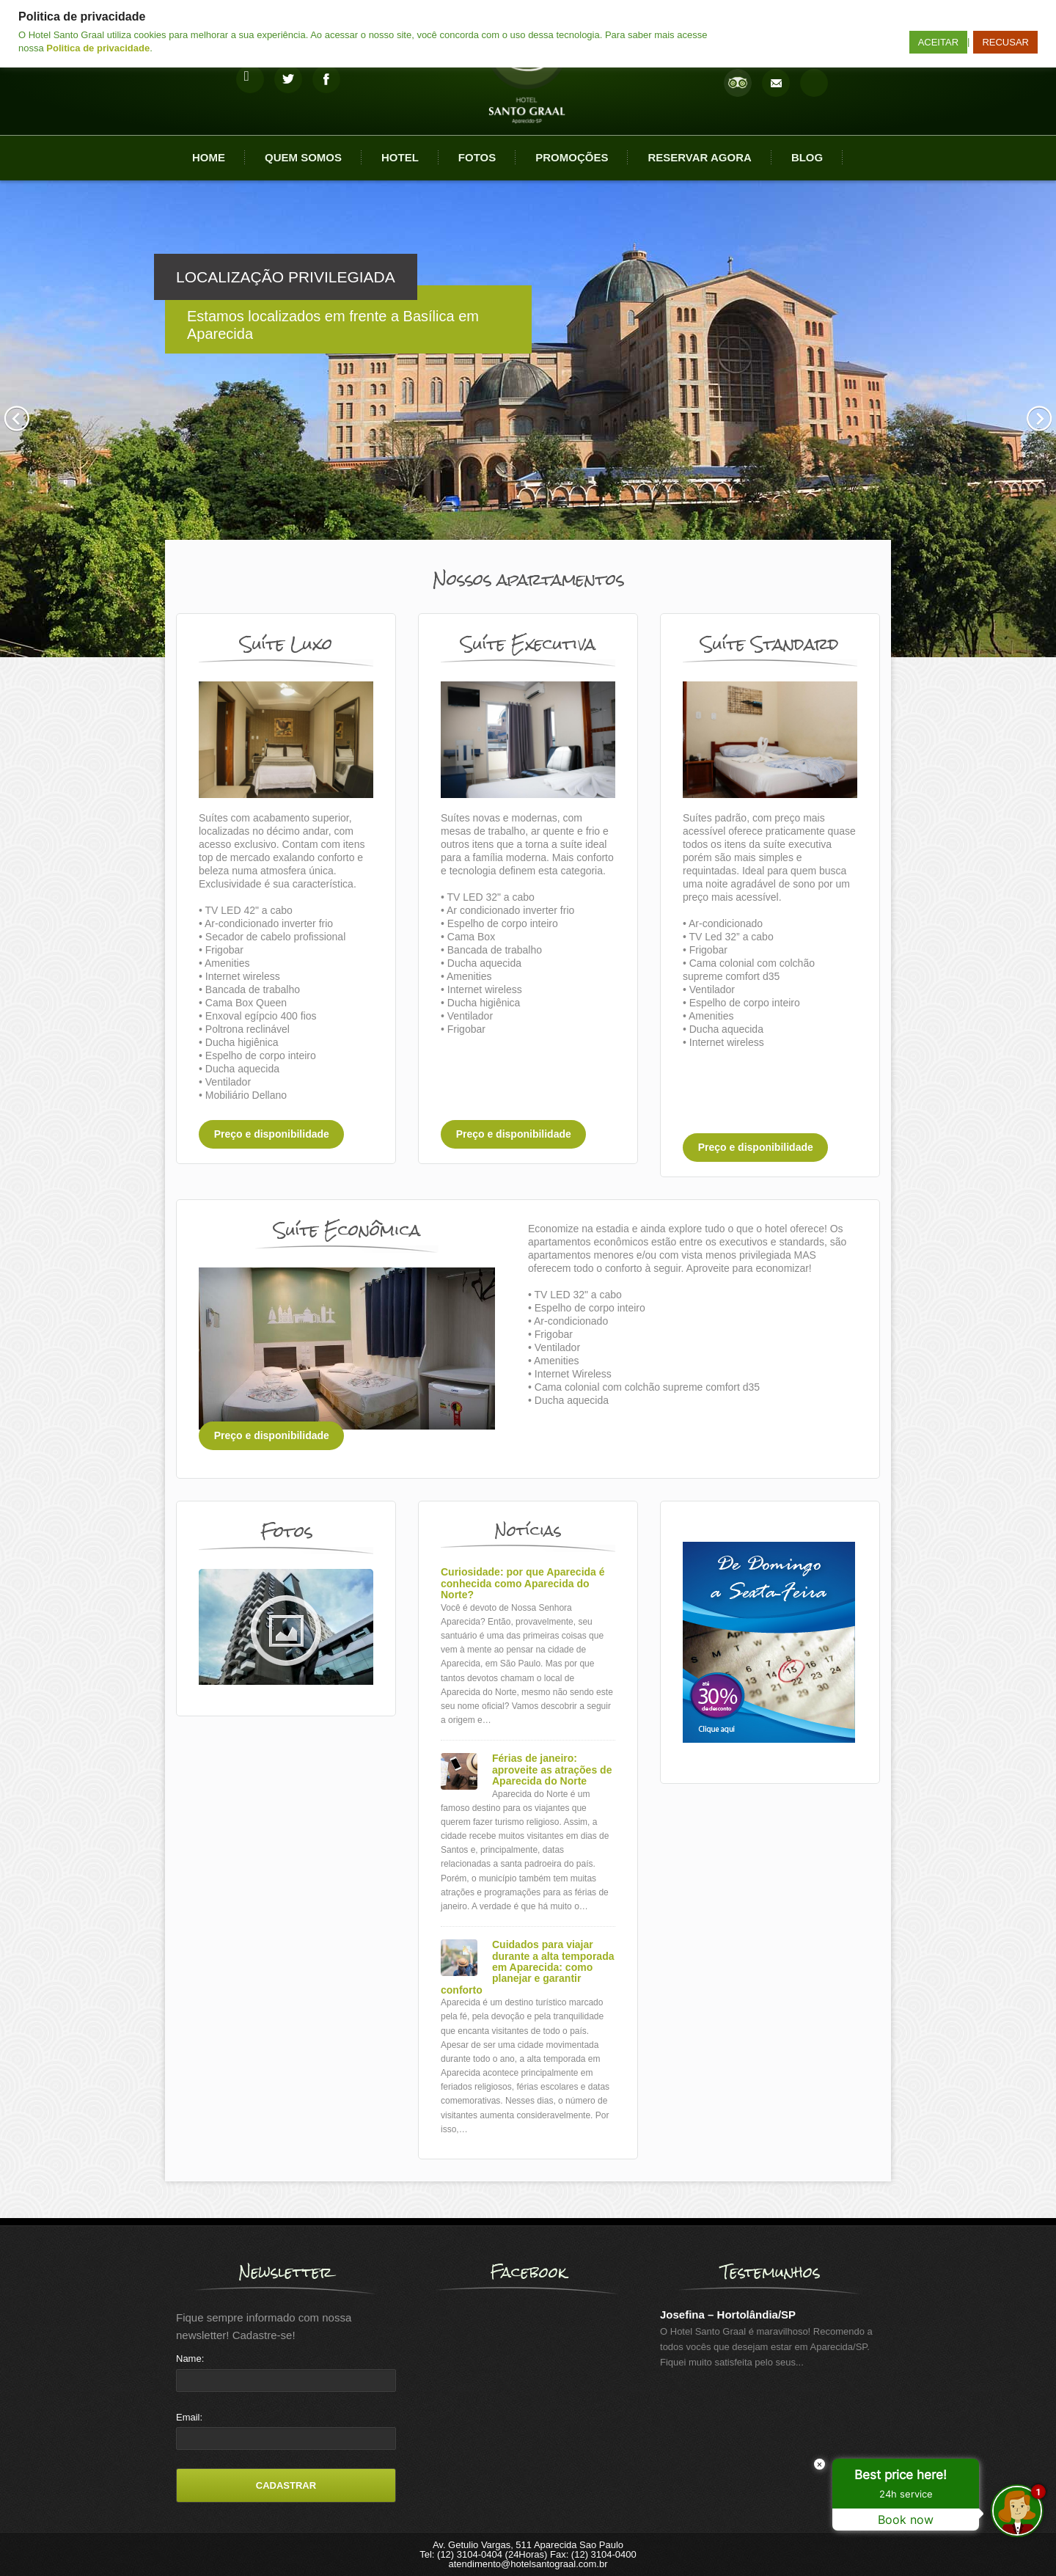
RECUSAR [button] (1005, 42)
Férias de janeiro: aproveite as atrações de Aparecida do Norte (552, 1770)
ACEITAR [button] (938, 42)
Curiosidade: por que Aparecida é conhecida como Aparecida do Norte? (523, 1583)
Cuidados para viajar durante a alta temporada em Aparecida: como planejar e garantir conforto (528, 1967)
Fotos (477, 157)
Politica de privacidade (98, 48)
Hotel (400, 157)
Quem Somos (303, 157)
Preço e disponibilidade (271, 1135)
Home (208, 157)
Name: (190, 2358)
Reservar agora (699, 157)
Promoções (571, 157)
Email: (189, 2417)
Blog (807, 157)
